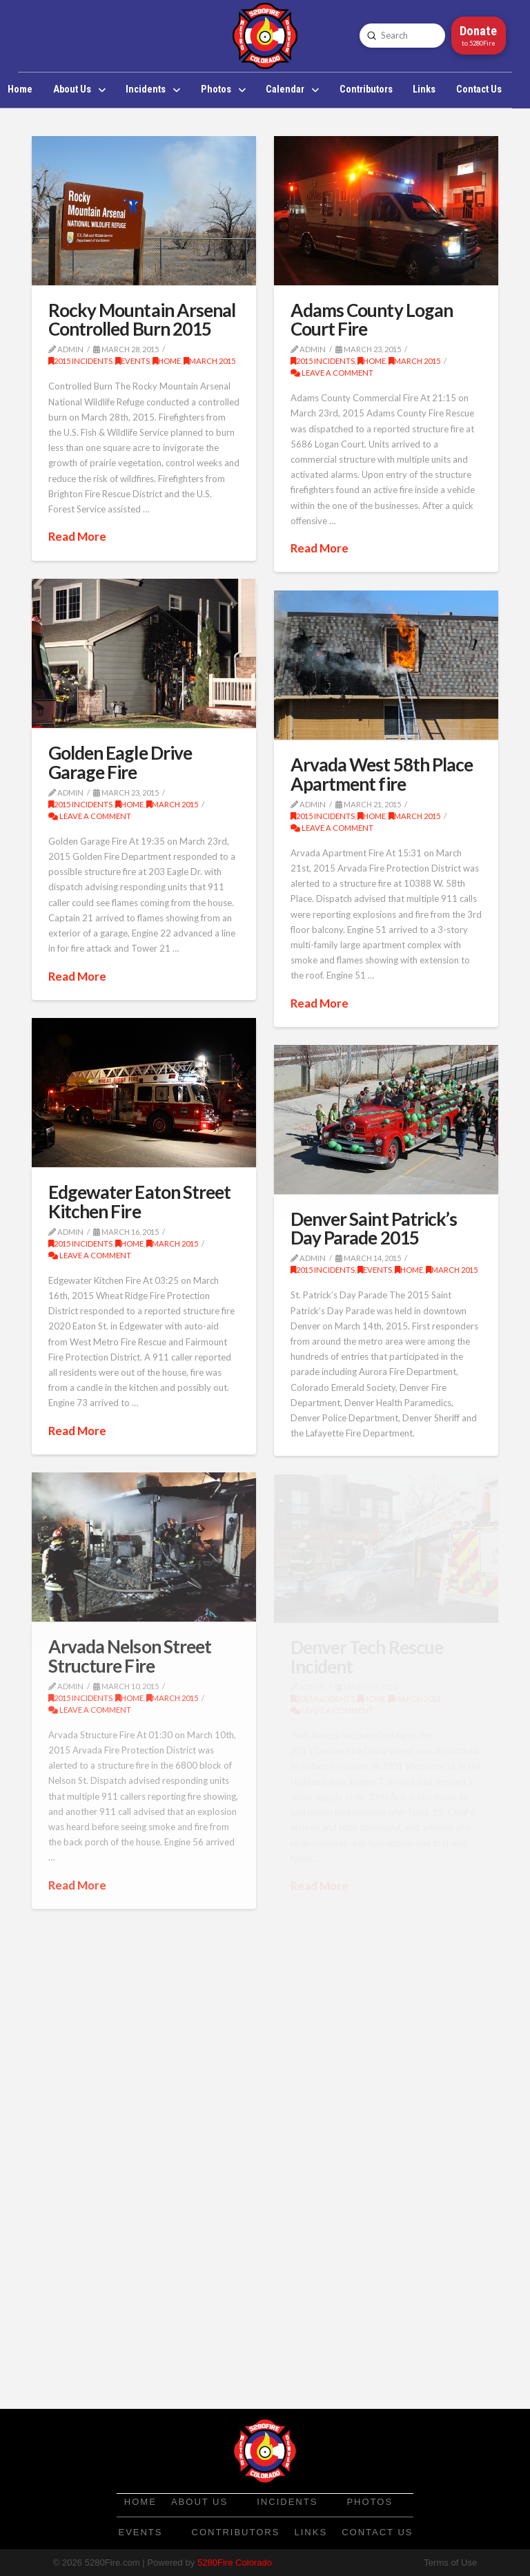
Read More (77, 536)
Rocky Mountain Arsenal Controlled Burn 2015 (142, 319)
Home (167, 360)
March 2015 (209, 360)
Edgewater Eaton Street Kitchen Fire (139, 1201)
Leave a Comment (332, 372)
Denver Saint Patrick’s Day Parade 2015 (374, 1228)
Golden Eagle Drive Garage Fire (120, 762)
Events (132, 360)
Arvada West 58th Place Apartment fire (382, 773)
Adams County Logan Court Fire (372, 319)
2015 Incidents (80, 360)
